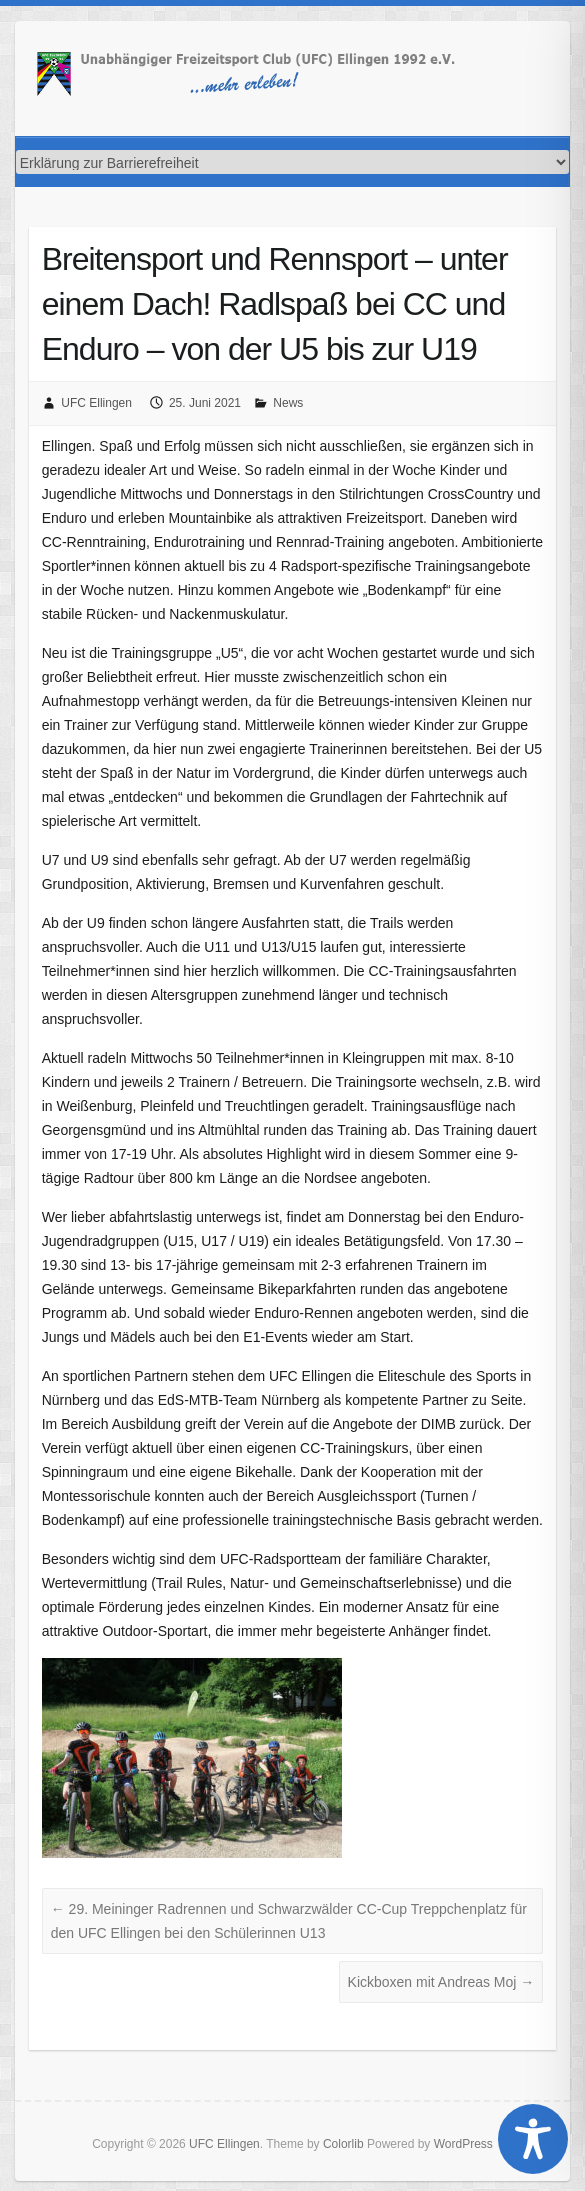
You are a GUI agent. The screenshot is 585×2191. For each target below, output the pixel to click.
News (288, 403)
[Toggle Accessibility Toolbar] (533, 2139)
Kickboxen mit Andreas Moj (441, 1982)
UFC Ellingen (96, 403)
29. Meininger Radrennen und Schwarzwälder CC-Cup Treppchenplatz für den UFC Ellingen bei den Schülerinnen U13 (289, 1921)
